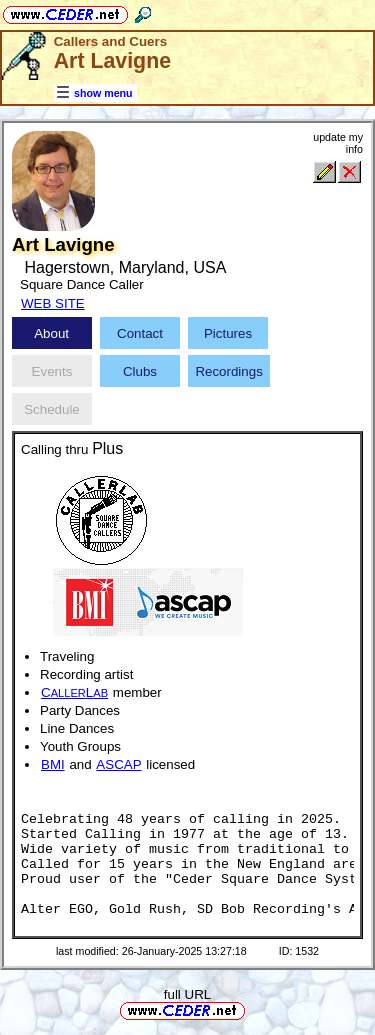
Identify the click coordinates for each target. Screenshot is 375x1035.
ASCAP (118, 764)
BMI (53, 764)
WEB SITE (53, 303)
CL (74, 692)
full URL (187, 994)
